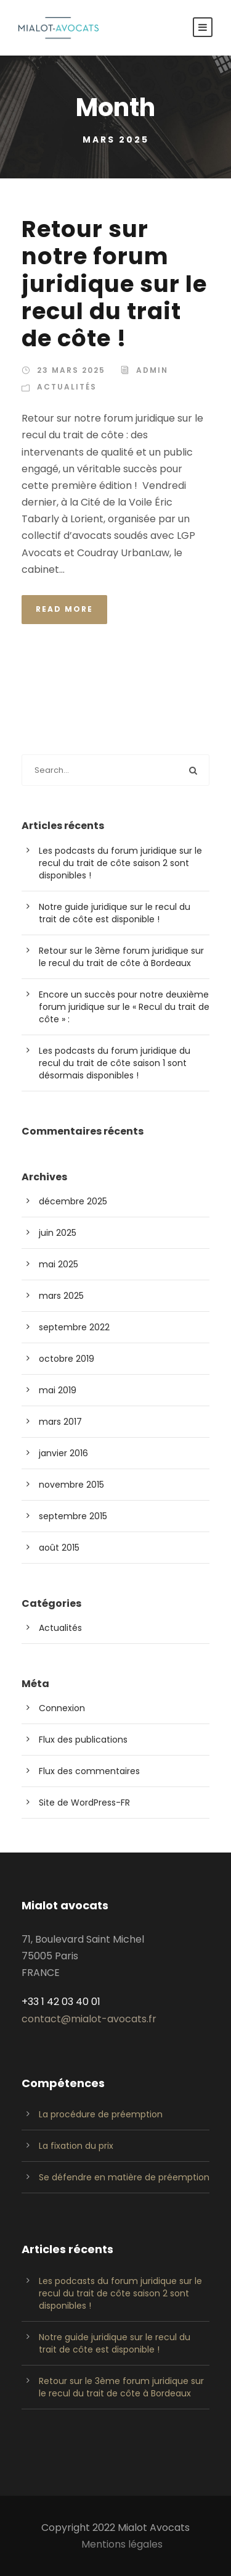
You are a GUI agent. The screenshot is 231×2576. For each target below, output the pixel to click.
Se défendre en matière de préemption (124, 2177)
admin (152, 370)
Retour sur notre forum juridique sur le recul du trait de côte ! (114, 284)
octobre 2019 (66, 1359)
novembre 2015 (71, 1484)
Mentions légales (122, 2544)
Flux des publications (83, 1739)
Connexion (62, 1708)
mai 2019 (57, 1390)
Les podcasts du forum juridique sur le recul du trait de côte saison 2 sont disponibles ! (120, 863)
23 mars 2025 (71, 370)
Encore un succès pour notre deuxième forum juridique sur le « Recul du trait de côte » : (124, 1006)
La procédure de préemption (101, 2114)
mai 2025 (58, 1264)
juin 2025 (57, 1233)
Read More (64, 609)
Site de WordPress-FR (84, 1802)
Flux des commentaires (89, 1771)
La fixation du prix (76, 2146)
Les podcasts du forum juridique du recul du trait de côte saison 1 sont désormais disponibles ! (114, 1063)
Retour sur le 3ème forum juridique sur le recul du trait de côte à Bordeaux (121, 956)
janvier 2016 (63, 1453)
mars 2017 (60, 1421)
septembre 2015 (73, 1516)
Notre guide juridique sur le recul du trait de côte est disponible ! (114, 913)
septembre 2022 (74, 1327)
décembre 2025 (73, 1201)
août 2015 (59, 1547)
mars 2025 (61, 1296)
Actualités (67, 386)
